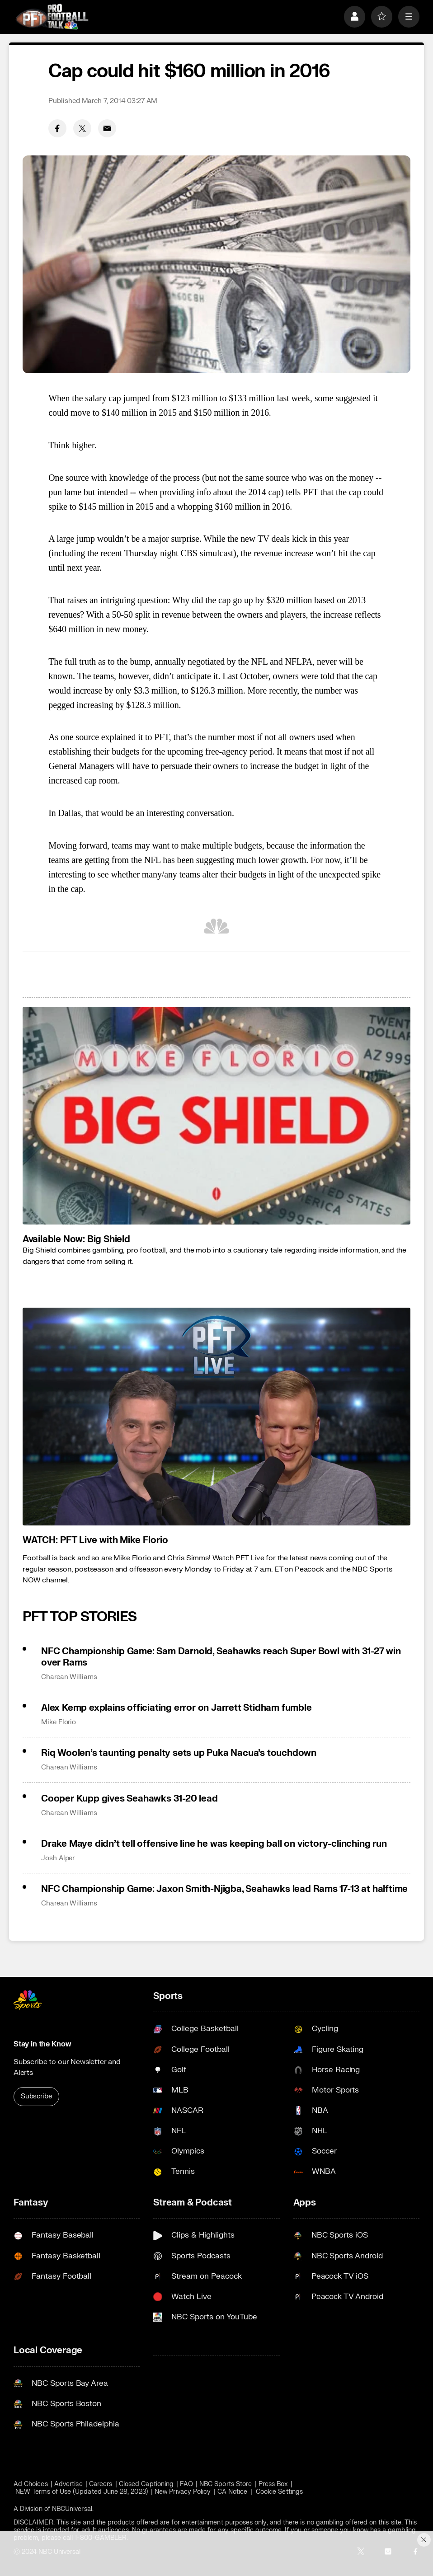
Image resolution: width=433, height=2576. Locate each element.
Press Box (273, 2484)
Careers (100, 2484)
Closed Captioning (146, 2484)
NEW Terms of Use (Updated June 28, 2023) (81, 2492)
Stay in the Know (42, 2044)
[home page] (52, 17)
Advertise (68, 2484)
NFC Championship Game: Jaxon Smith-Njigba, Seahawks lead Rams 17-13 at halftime (224, 1889)
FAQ (186, 2484)
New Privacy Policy (183, 2492)
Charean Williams (69, 1677)
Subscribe (36, 2096)
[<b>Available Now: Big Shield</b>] (216, 1116)
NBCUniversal (72, 2509)
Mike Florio (58, 1722)
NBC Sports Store (225, 2484)
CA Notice (232, 2492)
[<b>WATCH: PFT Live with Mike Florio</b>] (216, 1417)
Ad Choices (31, 2484)
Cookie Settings (279, 2492)
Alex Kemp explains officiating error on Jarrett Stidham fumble (176, 1707)
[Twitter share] (82, 128)
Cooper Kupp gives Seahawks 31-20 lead (129, 1798)
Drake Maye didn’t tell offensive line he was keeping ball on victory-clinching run (214, 1843)
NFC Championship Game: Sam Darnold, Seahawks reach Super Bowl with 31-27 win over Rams (221, 1657)
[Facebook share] (57, 128)
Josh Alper (58, 1858)
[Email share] (107, 128)
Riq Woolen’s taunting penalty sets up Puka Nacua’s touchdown (178, 1753)
